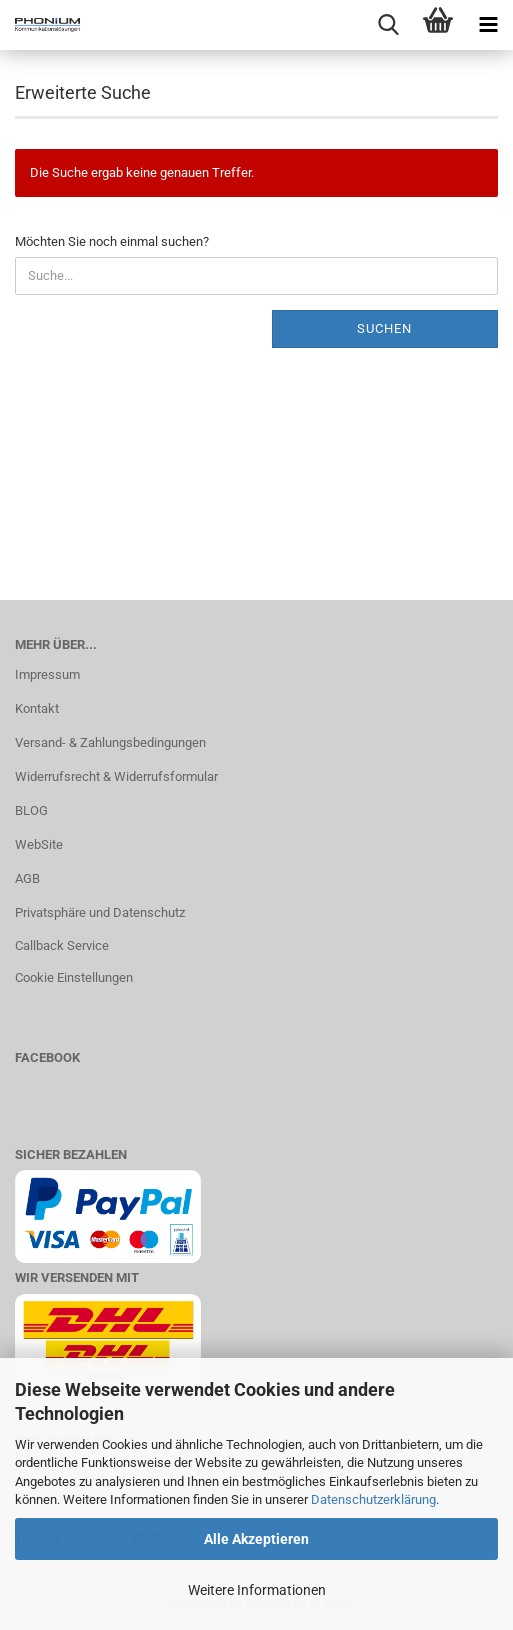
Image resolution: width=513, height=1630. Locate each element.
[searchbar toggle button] (388, 25)
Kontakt (37, 708)
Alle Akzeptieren (256, 1539)
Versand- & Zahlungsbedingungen (110, 742)
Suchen (384, 328)
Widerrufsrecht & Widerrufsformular (116, 776)
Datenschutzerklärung (373, 1499)
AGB (27, 878)
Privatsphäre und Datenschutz (100, 912)
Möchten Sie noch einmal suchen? (112, 241)
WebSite (39, 844)
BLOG (31, 810)
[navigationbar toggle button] (488, 25)
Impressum (47, 674)
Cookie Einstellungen (74, 977)
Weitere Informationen (257, 1590)
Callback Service (62, 945)
